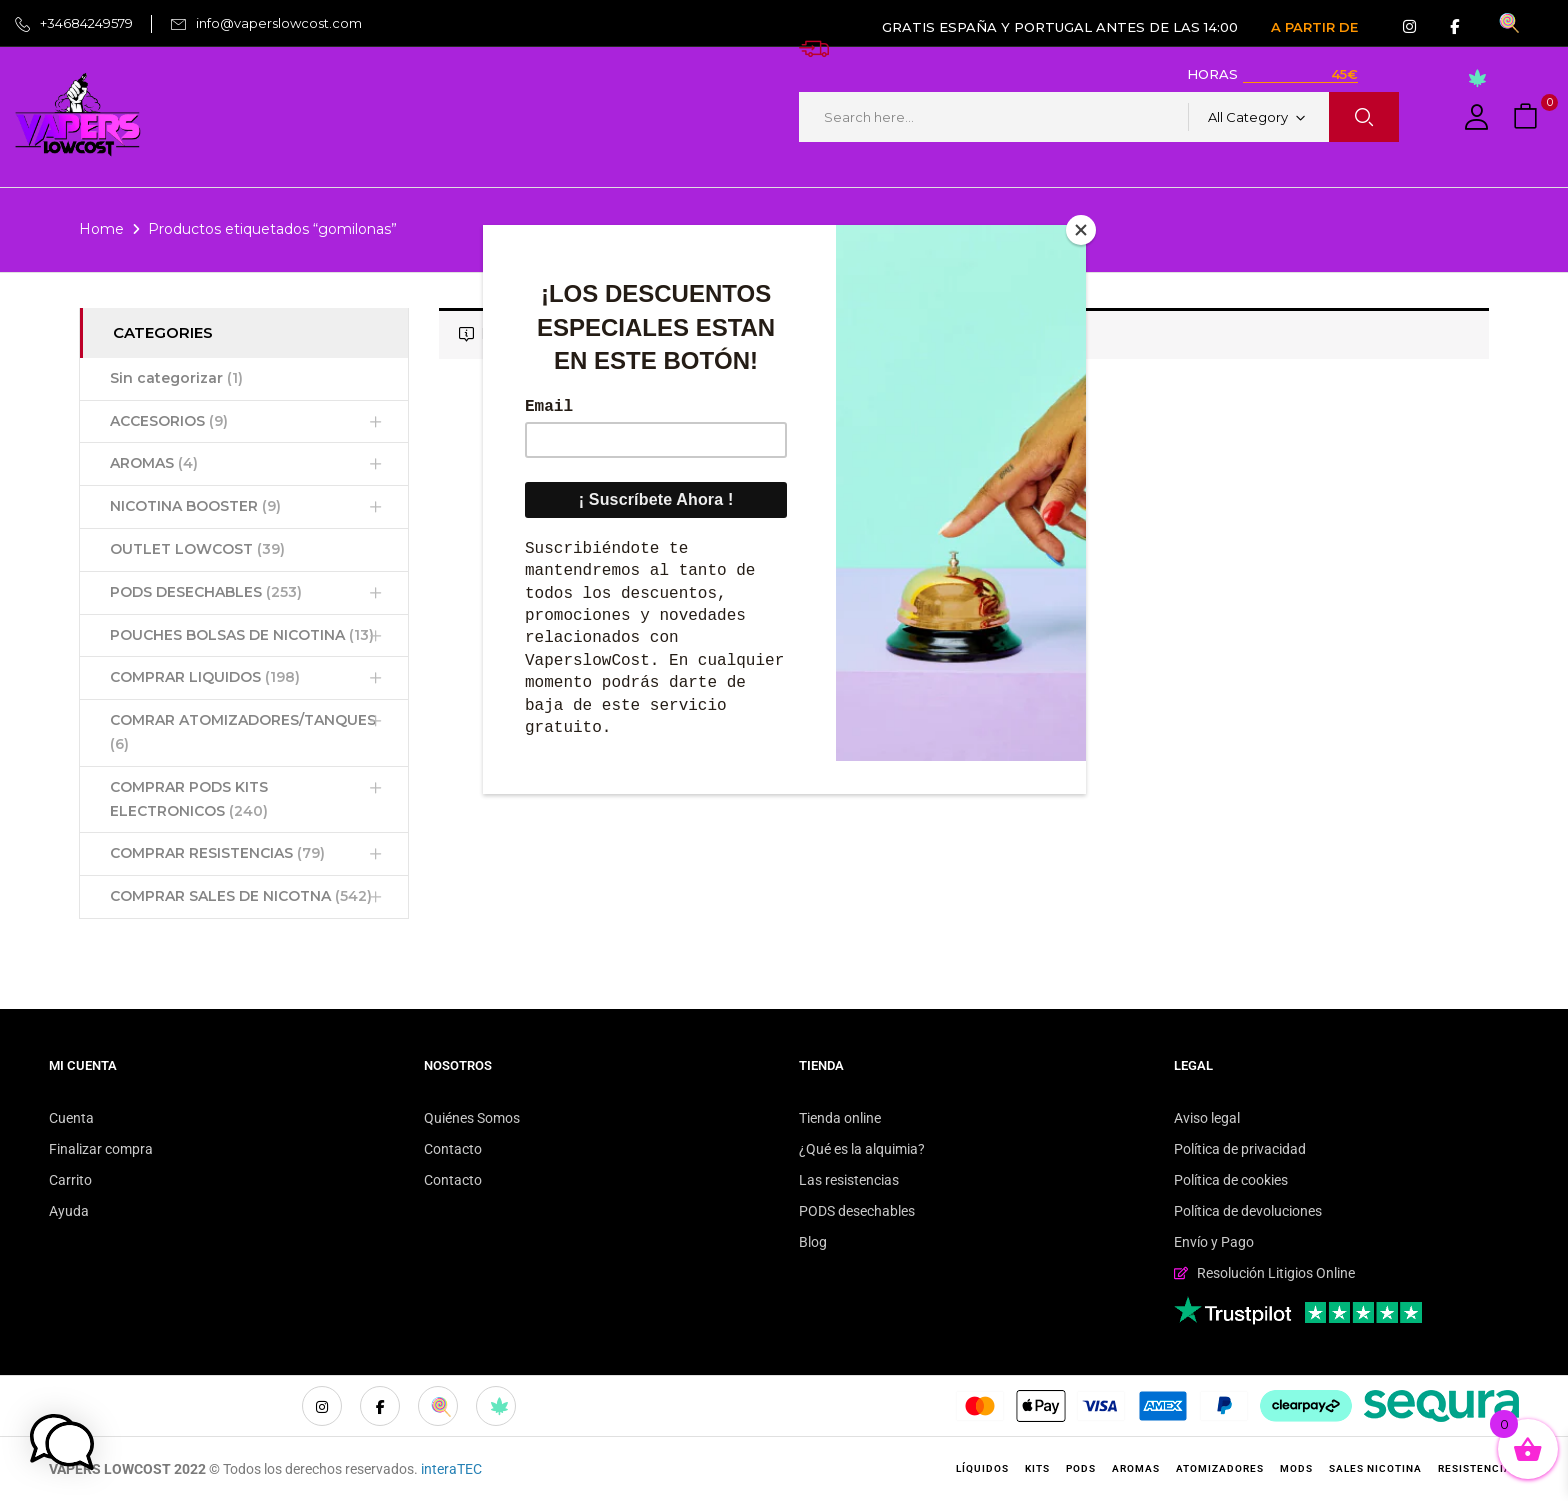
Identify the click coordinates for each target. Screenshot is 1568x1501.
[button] (1528, 117)
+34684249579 (86, 23)
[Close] (1081, 230)
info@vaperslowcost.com (279, 23)
